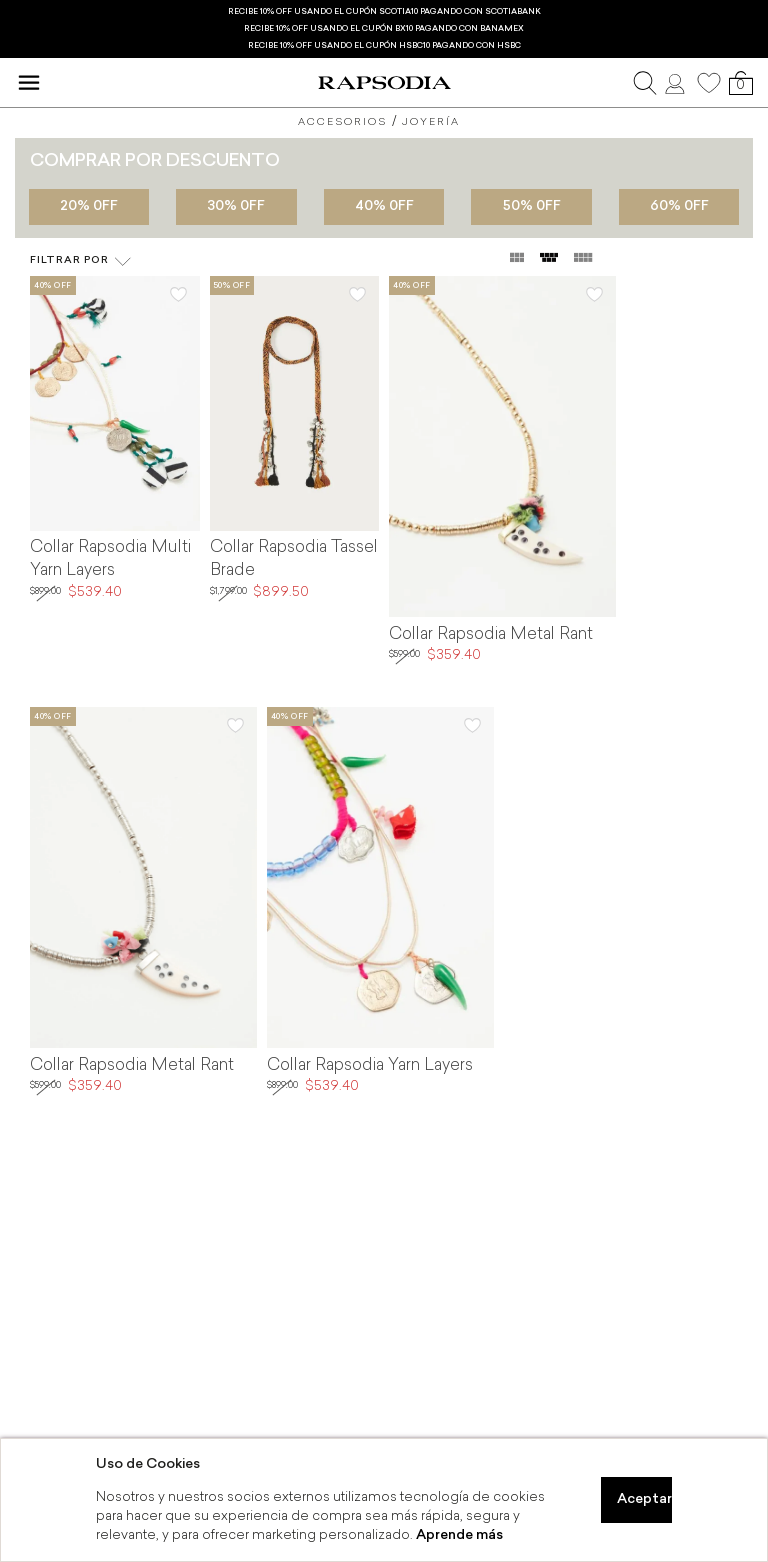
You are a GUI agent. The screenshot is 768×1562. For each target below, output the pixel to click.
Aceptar (644, 1499)
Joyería (431, 122)
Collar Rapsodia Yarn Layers (370, 1066)
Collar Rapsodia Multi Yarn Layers (110, 559)
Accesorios (342, 122)
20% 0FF (89, 206)
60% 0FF (679, 206)
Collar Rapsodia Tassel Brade (294, 559)
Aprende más (459, 1535)
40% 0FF (384, 206)
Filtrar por (81, 262)
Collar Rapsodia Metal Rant (491, 635)
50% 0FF (532, 206)
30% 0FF (236, 206)
